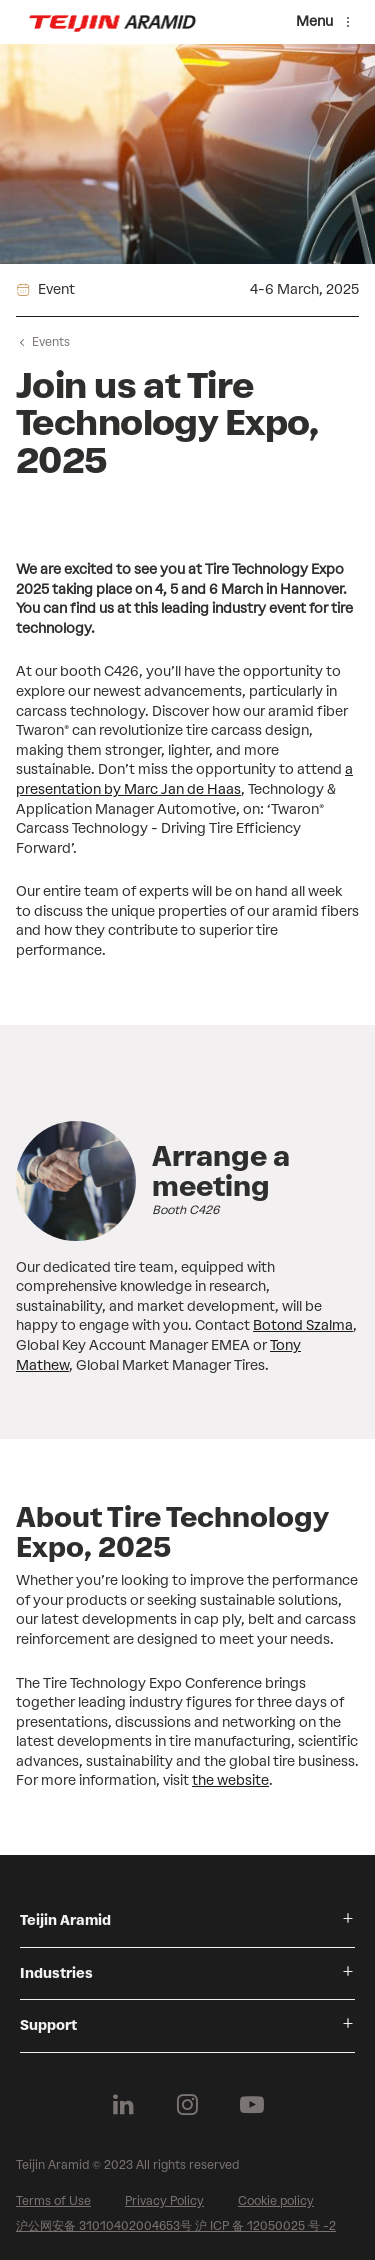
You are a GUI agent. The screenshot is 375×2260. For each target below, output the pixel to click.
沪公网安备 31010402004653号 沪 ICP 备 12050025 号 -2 (176, 2226)
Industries (56, 1973)
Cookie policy (276, 2201)
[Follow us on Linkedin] (124, 2105)
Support (48, 2025)
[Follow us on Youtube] (252, 2105)
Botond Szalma (303, 1325)
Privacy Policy (164, 2201)
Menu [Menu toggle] (314, 21)
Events (51, 342)
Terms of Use (53, 2201)
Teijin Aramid (65, 1920)
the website (230, 1780)
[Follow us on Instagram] (188, 2105)
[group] (187, 1248)
